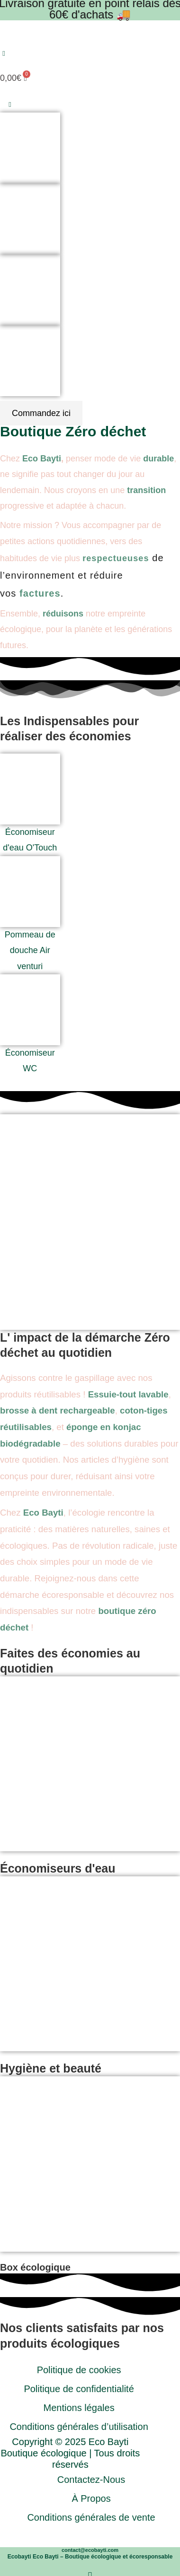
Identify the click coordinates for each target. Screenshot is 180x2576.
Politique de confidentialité (79, 2389)
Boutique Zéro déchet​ (73, 431)
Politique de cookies (79, 2370)
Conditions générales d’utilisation (78, 2426)
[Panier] (14, 75)
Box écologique (35, 2267)
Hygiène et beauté (50, 2068)
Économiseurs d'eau (58, 1868)
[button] (4, 53)
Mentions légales (79, 2408)
